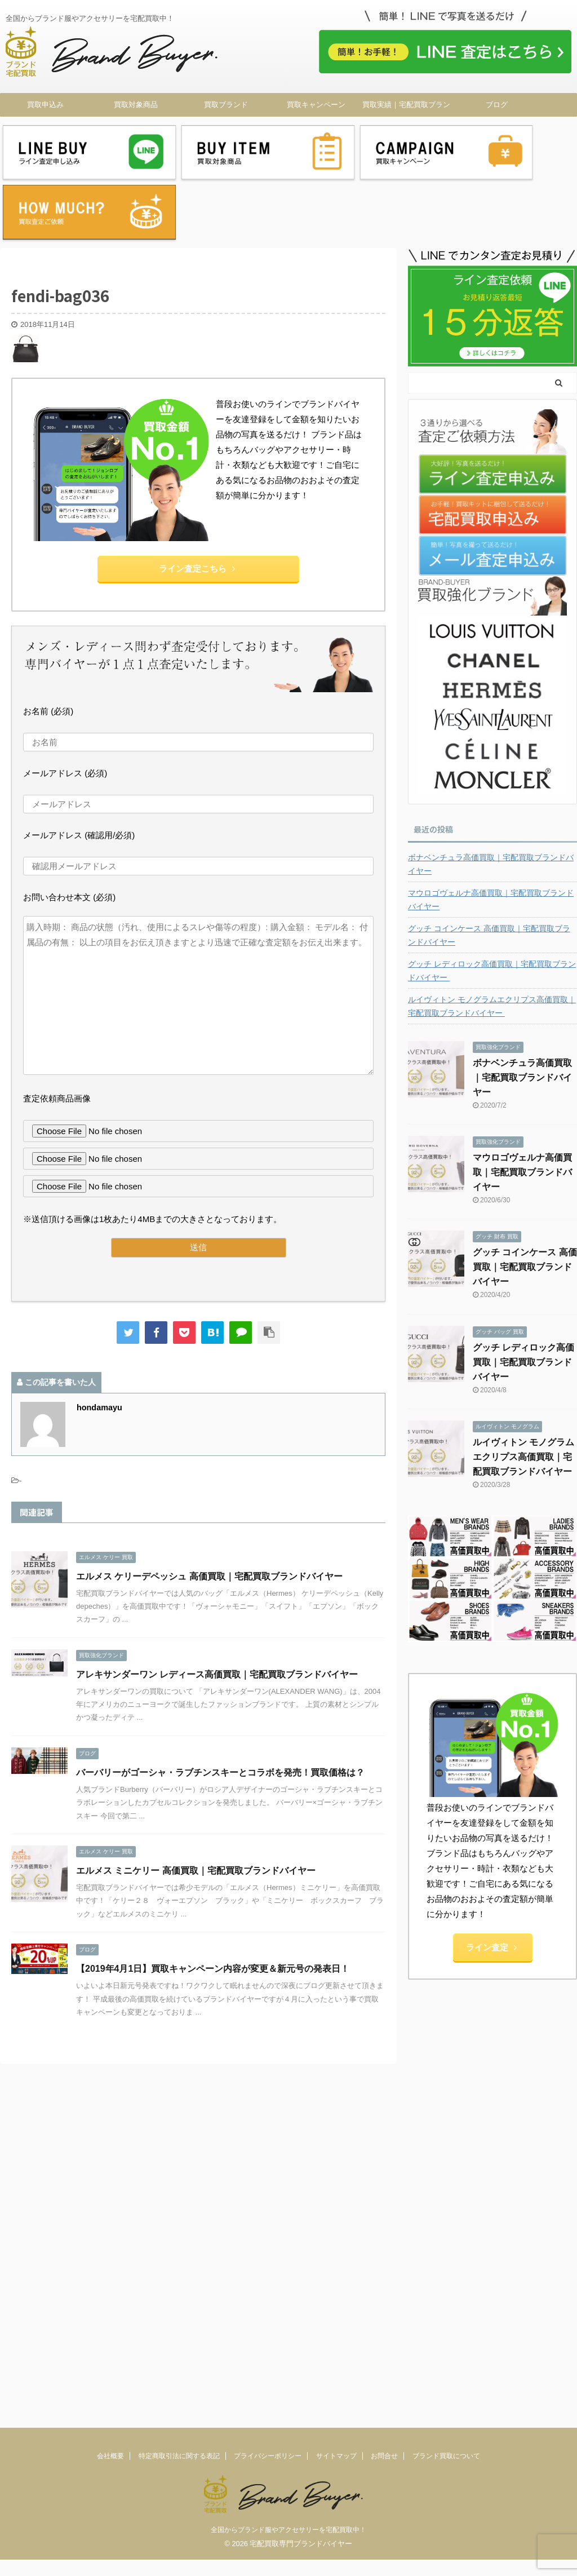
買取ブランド (226, 104)
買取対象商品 (136, 104)
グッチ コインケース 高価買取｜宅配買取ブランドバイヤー (489, 864)
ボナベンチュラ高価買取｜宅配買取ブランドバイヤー (491, 793)
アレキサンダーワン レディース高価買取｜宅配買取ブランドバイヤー (217, 1603)
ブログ (497, 104)
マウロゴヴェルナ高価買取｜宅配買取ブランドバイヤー (491, 828)
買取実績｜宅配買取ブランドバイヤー (406, 108)
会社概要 (110, 2033)
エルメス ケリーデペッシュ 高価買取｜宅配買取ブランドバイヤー (209, 1505)
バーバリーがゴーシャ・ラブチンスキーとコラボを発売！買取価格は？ (220, 1701)
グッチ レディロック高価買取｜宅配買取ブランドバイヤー (492, 899)
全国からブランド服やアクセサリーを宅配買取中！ (288, 2106)
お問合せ (384, 2033)
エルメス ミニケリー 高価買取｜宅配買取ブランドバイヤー (196, 1800)
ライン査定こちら (197, 497)
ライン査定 (491, 1877)
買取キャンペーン (316, 104)
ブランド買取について (446, 2033)
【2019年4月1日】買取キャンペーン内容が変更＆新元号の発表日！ (212, 1898)
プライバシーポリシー (267, 2033)
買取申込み (45, 104)
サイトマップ (336, 2033)
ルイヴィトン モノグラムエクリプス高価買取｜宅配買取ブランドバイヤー (492, 935)
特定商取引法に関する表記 (179, 2033)
